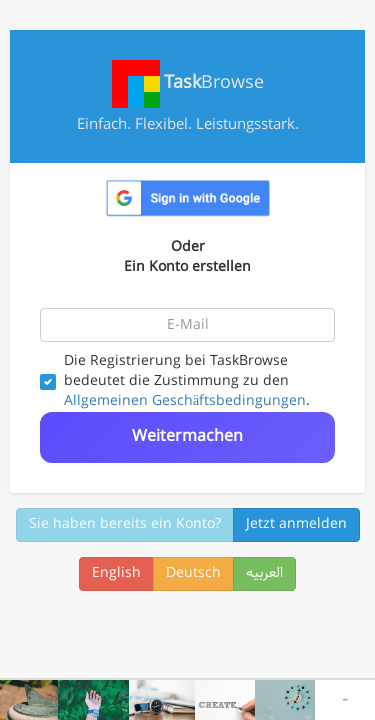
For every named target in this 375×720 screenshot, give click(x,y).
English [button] (116, 573)
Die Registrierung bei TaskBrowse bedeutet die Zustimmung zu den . (175, 382)
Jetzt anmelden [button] (296, 524)
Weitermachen (187, 436)
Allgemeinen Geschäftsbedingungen (185, 401)
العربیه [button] (264, 573)
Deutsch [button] (193, 573)
